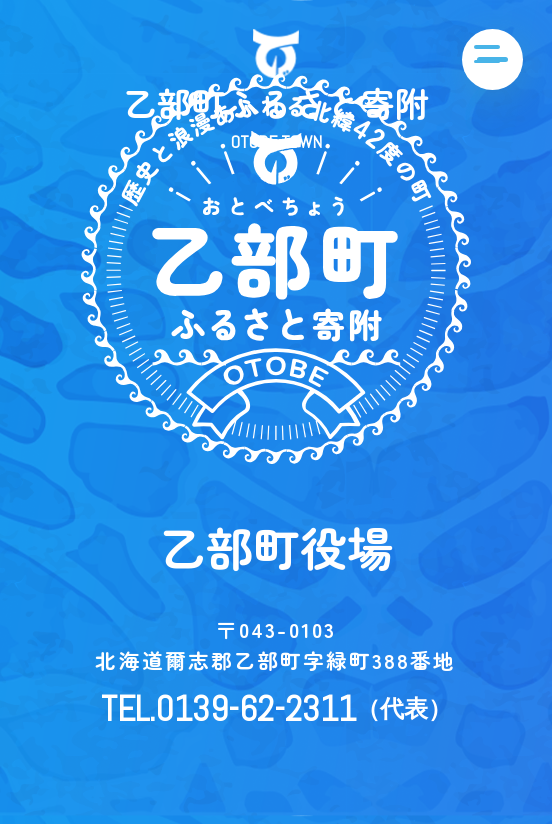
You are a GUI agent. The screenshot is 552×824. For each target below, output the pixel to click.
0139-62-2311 (256, 708)
